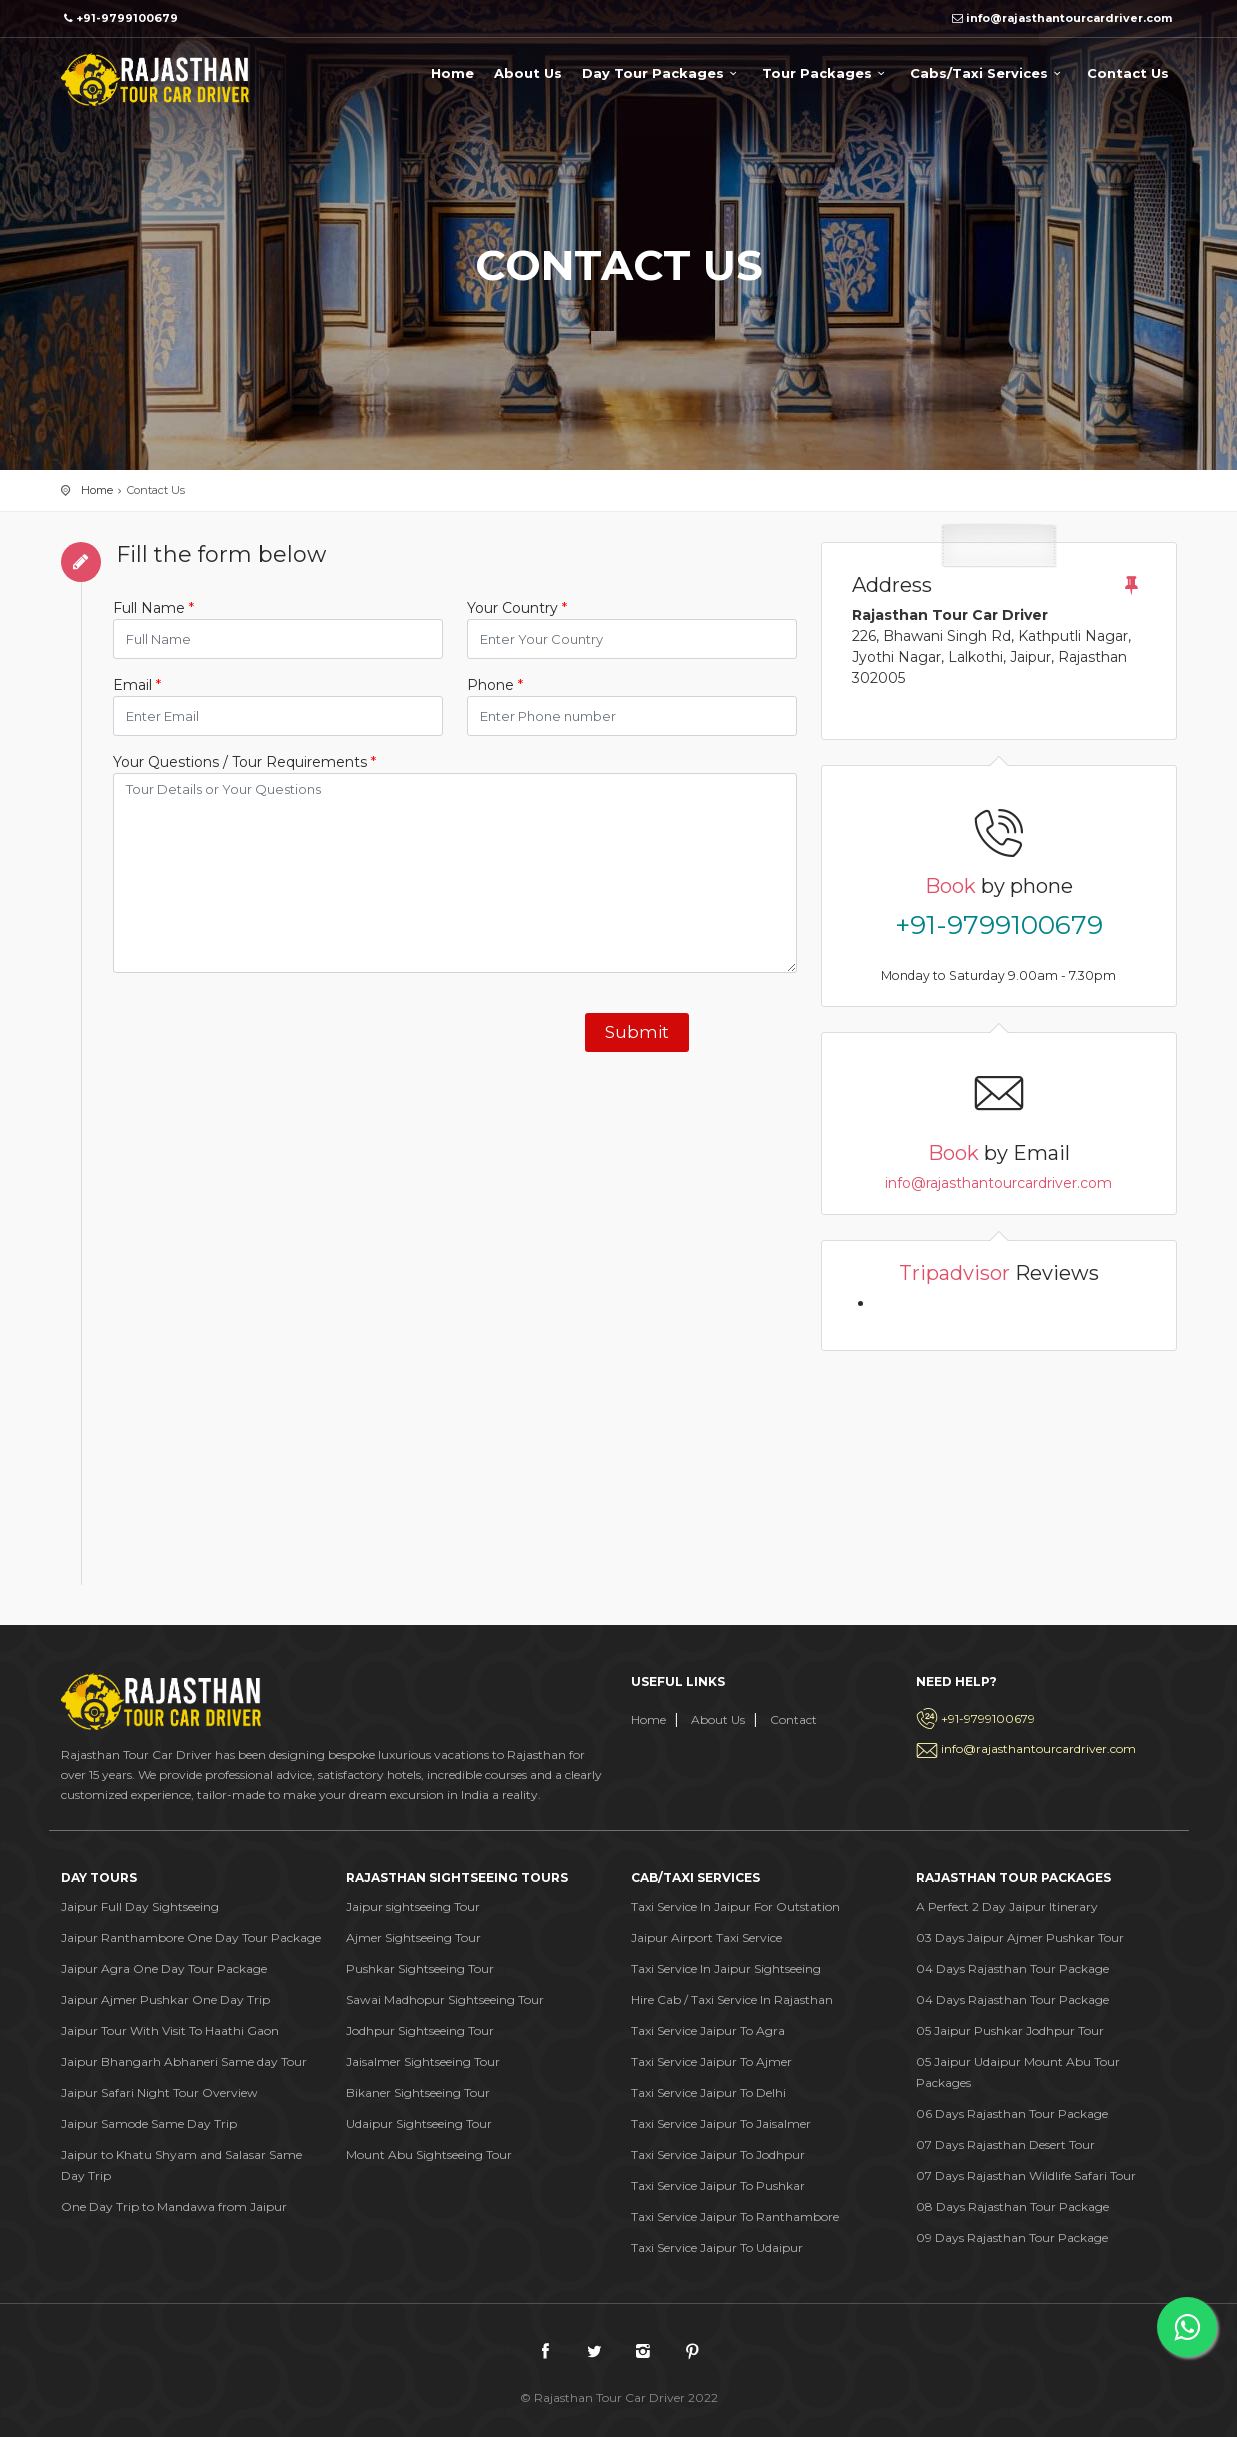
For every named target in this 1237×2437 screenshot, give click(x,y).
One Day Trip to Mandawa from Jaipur (174, 2206)
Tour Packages (826, 73)
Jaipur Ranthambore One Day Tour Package (191, 1937)
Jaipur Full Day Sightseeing (140, 1906)
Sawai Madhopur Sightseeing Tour (445, 1999)
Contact (793, 1719)
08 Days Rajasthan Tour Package (1012, 2206)
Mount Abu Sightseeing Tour (429, 2154)
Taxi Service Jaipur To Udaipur (717, 2247)
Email (137, 685)
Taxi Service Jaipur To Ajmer (711, 2061)
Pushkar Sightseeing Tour (420, 1968)
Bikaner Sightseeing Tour (418, 2092)
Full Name (153, 608)
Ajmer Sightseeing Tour (413, 1937)
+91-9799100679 (999, 925)
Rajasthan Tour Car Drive (155, 79)
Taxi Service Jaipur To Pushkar (718, 2185)
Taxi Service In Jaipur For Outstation (735, 1906)
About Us (528, 73)
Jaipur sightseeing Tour (413, 1906)
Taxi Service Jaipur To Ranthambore (735, 2216)
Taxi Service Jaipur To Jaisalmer (721, 2123)
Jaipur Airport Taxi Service (706, 1937)
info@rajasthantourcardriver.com (998, 1183)
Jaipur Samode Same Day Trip (149, 2123)
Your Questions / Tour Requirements (244, 762)
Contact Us (1128, 73)
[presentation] (265, 1028)
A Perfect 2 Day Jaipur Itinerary (1007, 1906)
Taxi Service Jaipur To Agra (708, 2030)
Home (452, 73)
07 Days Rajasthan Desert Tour (1005, 2144)
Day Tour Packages (662, 73)
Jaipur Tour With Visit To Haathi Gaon (170, 2030)
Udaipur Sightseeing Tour (419, 2123)
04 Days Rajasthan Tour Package (1012, 1968)
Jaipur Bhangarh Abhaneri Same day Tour (184, 2061)
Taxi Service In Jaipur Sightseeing (726, 1968)
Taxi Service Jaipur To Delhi (708, 2092)
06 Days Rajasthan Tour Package (1012, 2113)
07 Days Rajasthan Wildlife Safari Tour (1026, 2175)
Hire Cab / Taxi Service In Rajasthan (732, 1999)
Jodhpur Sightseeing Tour (420, 2030)
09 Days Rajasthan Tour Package (1012, 2237)
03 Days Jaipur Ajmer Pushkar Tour (1020, 1937)
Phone (495, 685)
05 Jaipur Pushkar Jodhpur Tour (1010, 2030)
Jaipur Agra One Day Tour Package (164, 1968)
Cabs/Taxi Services (988, 73)
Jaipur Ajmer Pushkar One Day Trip (165, 1999)
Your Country (517, 608)
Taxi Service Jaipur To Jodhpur (718, 2154)
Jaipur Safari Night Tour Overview (159, 2092)
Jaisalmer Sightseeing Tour (423, 2061)
